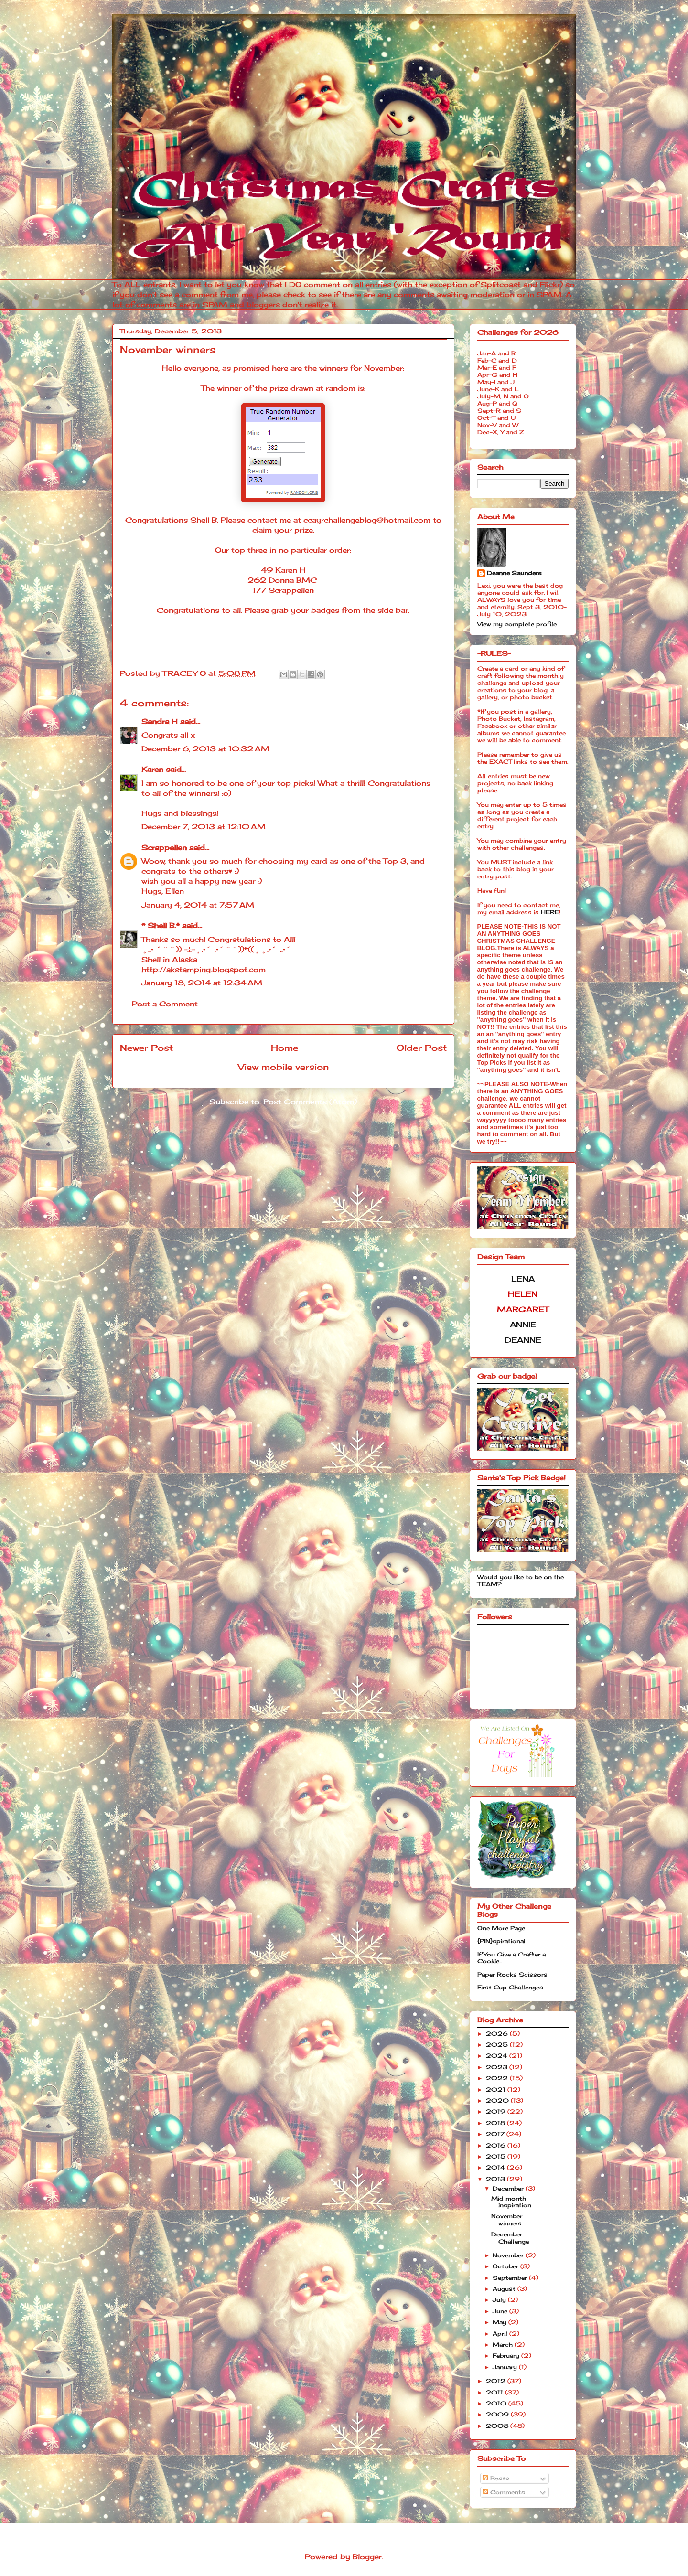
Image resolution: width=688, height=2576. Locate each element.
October (506, 2266)
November (509, 2255)
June (501, 2311)
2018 (496, 2123)
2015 (496, 2156)
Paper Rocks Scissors (512, 1974)
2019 (496, 2111)
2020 (498, 2100)
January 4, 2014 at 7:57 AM (197, 904)
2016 (496, 2145)
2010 (497, 2403)
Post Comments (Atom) (310, 1101)
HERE (550, 912)
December (509, 2188)
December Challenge (510, 2238)
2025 (498, 2044)
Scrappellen (164, 847)
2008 (498, 2425)
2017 (496, 2134)
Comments (504, 2492)
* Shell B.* (160, 925)
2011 (495, 2392)
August (505, 2288)
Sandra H (159, 721)
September (511, 2277)
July (500, 2299)
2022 (498, 2078)
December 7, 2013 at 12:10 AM (203, 826)
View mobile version (283, 1066)
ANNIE (523, 1324)
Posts (496, 2478)
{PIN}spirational (501, 1941)
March (504, 2344)
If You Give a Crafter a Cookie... (511, 1958)
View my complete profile (517, 624)
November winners (506, 2219)
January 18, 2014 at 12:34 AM (201, 982)
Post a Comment (165, 1003)
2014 (496, 2167)
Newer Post (146, 1047)
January (506, 2367)
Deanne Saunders (514, 573)
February (507, 2355)
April (501, 2333)
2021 (496, 2089)
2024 (497, 2055)
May (500, 2322)
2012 (496, 2380)
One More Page (501, 1928)
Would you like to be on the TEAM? (520, 1580)
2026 (498, 2033)
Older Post (422, 1047)
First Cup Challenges (510, 1987)
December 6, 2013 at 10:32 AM (205, 748)
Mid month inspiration (511, 2202)
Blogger (367, 2556)
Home (284, 1047)
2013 (496, 2178)
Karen (152, 769)
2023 (497, 2067)
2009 (498, 2414)
